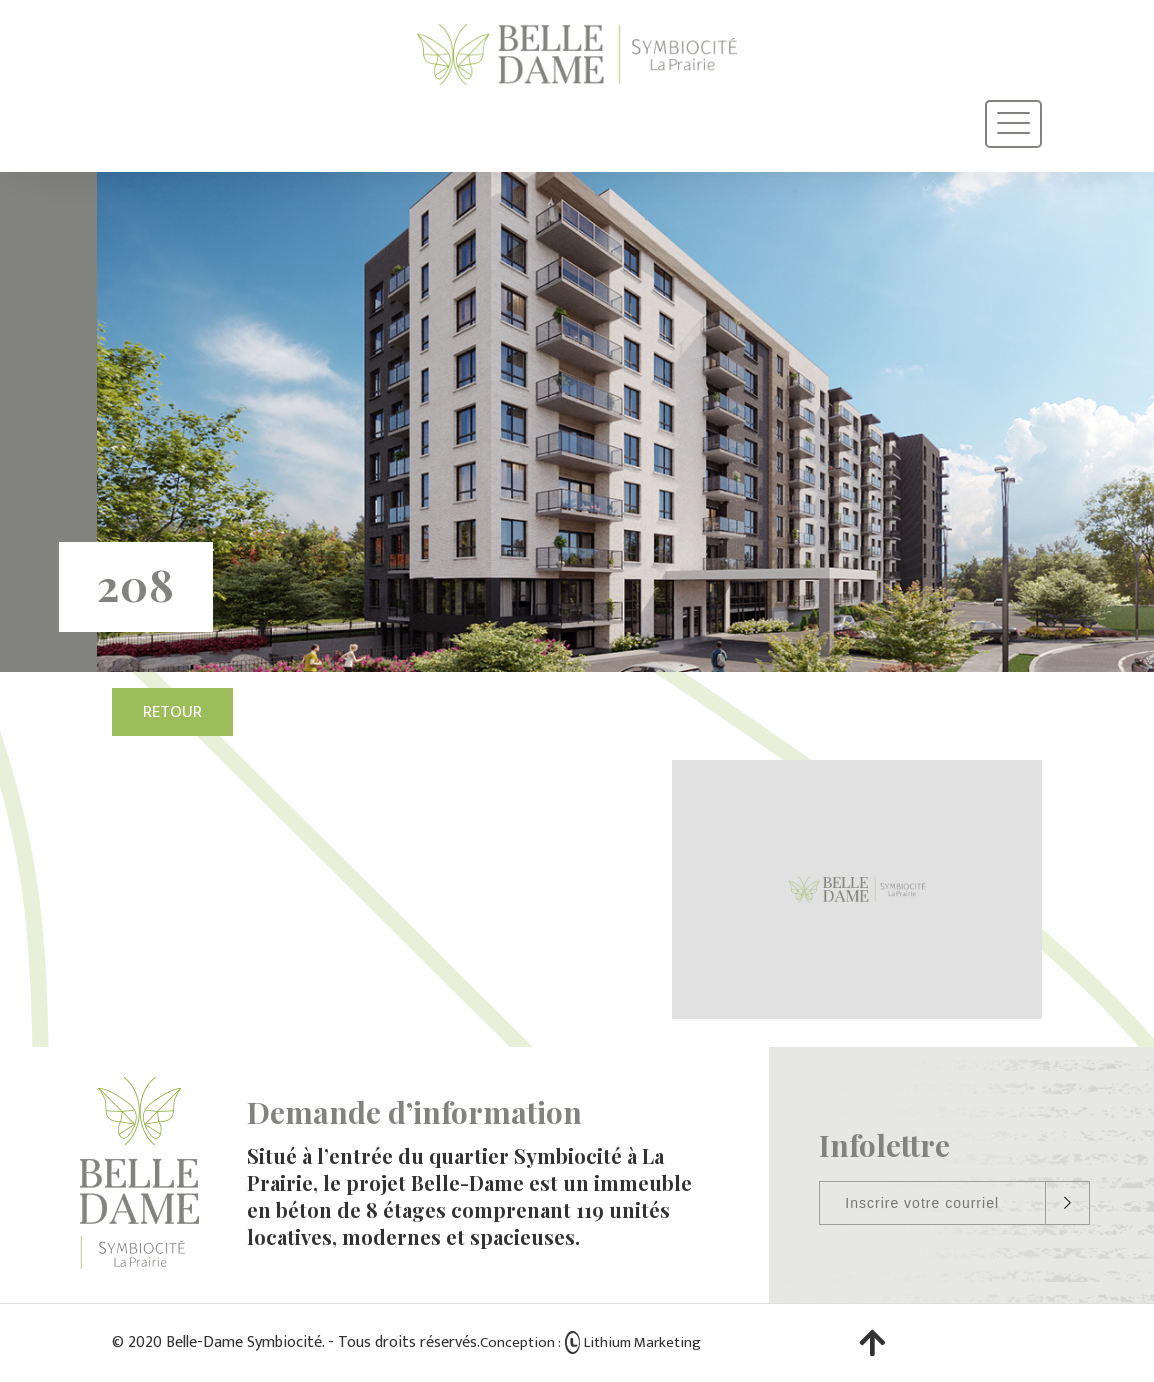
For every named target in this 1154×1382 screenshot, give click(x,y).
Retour (172, 712)
